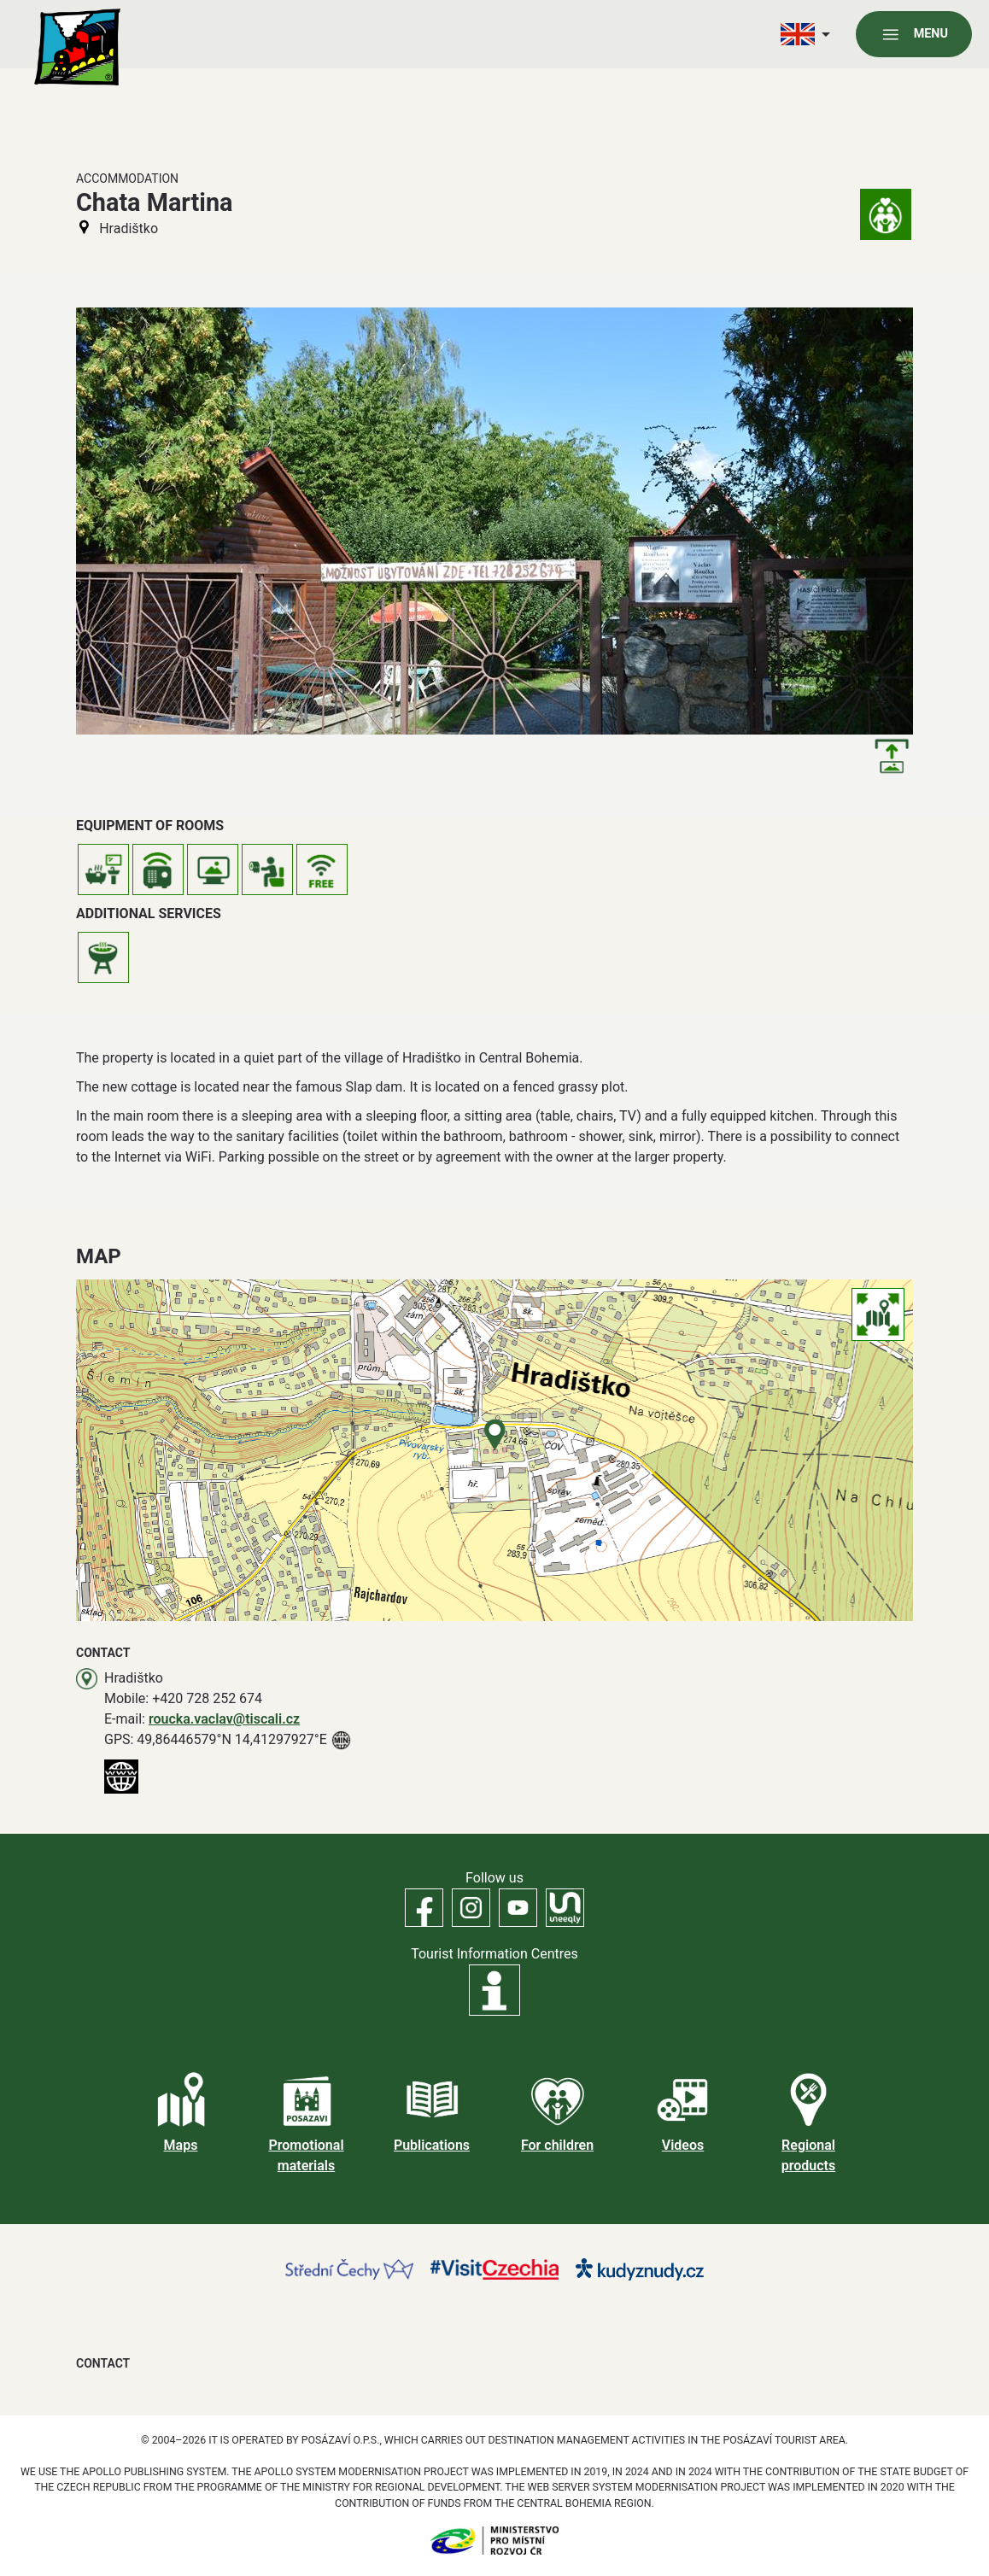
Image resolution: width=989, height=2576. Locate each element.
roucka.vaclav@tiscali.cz (224, 1719)
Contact (103, 2363)
